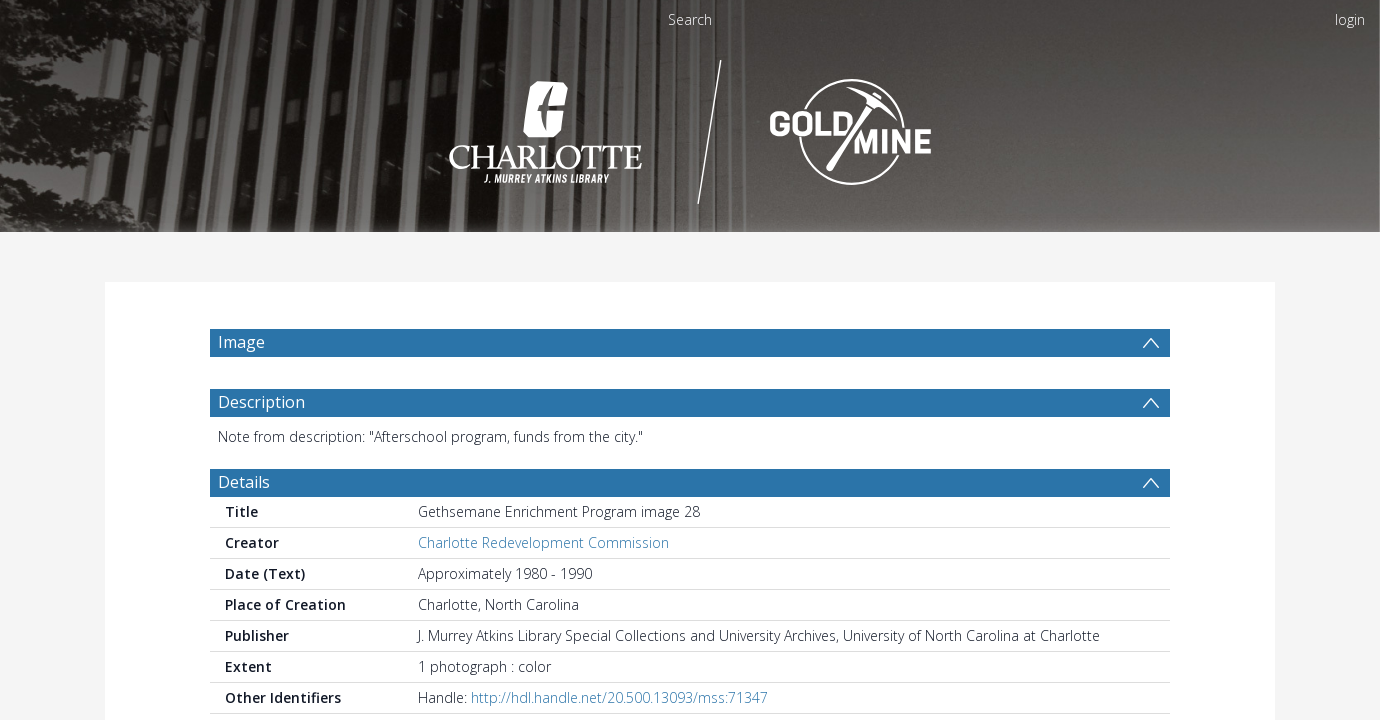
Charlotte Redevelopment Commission (543, 590)
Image (241, 342)
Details (244, 530)
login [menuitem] (1350, 19)
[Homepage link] (690, 126)
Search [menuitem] (690, 19)
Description (261, 450)
